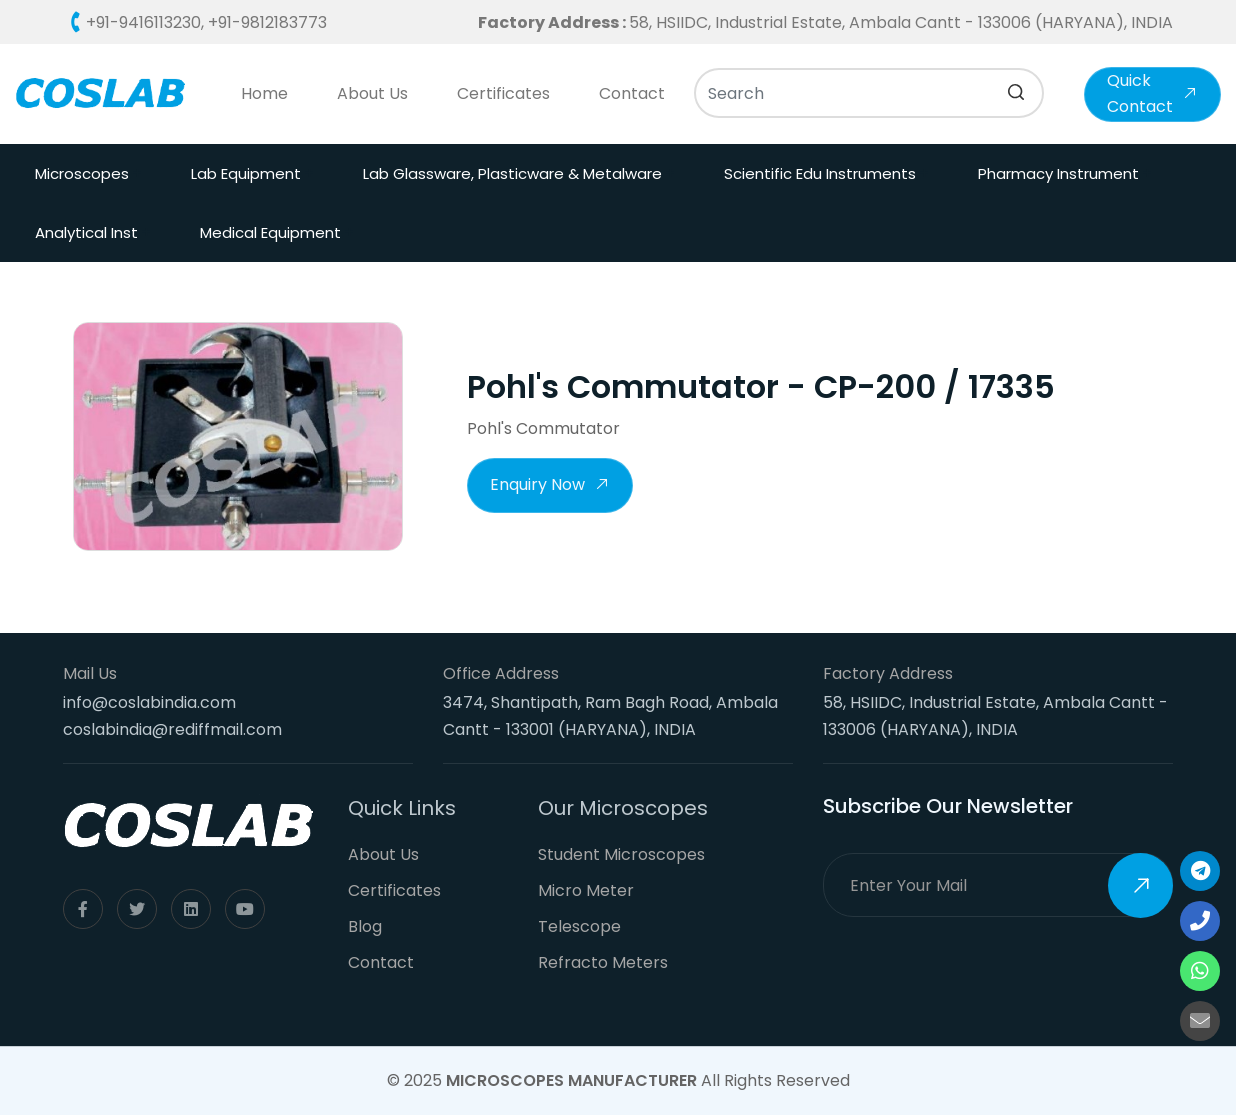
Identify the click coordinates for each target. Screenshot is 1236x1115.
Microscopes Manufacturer (571, 1080)
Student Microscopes (621, 854)
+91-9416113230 (143, 22)
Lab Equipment (246, 173)
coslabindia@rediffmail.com (172, 729)
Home (264, 93)
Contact (632, 93)
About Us (372, 93)
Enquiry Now (550, 486)
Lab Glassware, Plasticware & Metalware (512, 173)
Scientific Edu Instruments (820, 173)
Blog (365, 926)
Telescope (579, 926)
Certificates (503, 93)
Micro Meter (586, 890)
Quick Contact (1152, 93)
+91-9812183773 (267, 22)
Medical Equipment (270, 232)
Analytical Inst (86, 232)
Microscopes (82, 173)
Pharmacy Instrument (1058, 173)
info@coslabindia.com (149, 702)
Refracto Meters (603, 962)
